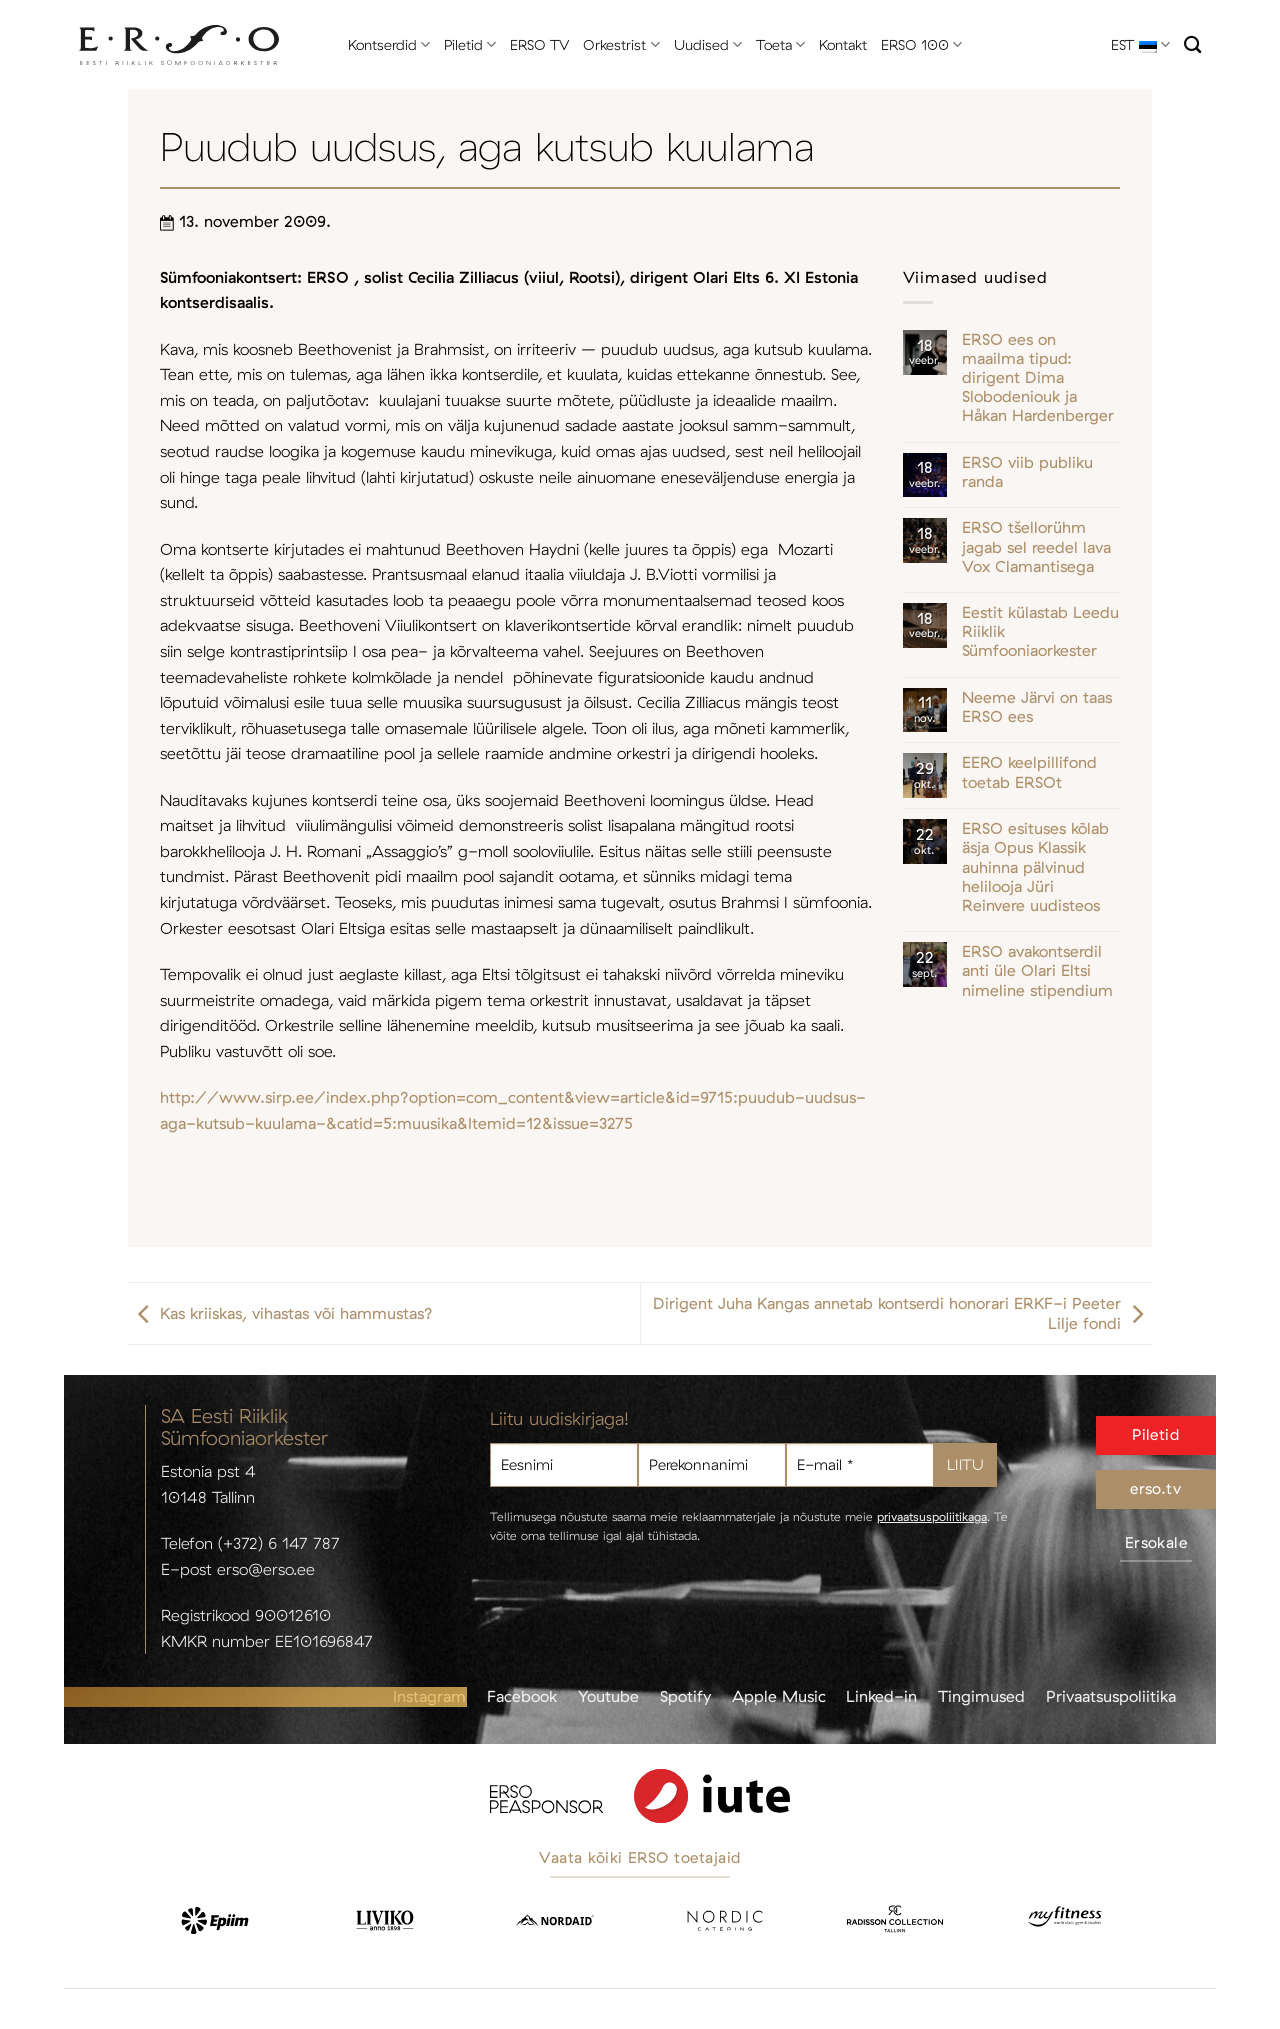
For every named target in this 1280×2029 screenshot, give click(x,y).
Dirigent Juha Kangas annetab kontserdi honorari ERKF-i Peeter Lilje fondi (903, 1313)
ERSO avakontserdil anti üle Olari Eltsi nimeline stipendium (1037, 970)
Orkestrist (621, 44)
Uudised (708, 44)
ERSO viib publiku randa (1027, 472)
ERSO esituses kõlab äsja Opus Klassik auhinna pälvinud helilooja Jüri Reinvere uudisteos (1035, 867)
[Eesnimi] (564, 1465)
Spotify (685, 1696)
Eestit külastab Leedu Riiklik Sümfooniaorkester (1040, 631)
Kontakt (843, 45)
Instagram (429, 1696)
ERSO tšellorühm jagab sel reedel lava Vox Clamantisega (1036, 546)
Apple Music (779, 1696)
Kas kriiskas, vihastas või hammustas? (280, 1313)
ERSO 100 (921, 44)
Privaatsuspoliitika (1111, 1696)
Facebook (522, 1696)
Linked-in (881, 1696)
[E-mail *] (860, 1465)
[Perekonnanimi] (712, 1465)
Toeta (780, 44)
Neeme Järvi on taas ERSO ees (1037, 707)
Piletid (470, 44)
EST (1140, 44)
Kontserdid (389, 44)
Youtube (608, 1696)
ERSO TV (539, 45)
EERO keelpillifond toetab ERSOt (1029, 772)
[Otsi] (1192, 45)
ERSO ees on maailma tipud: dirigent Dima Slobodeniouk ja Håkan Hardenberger (1038, 378)
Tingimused (981, 1696)
